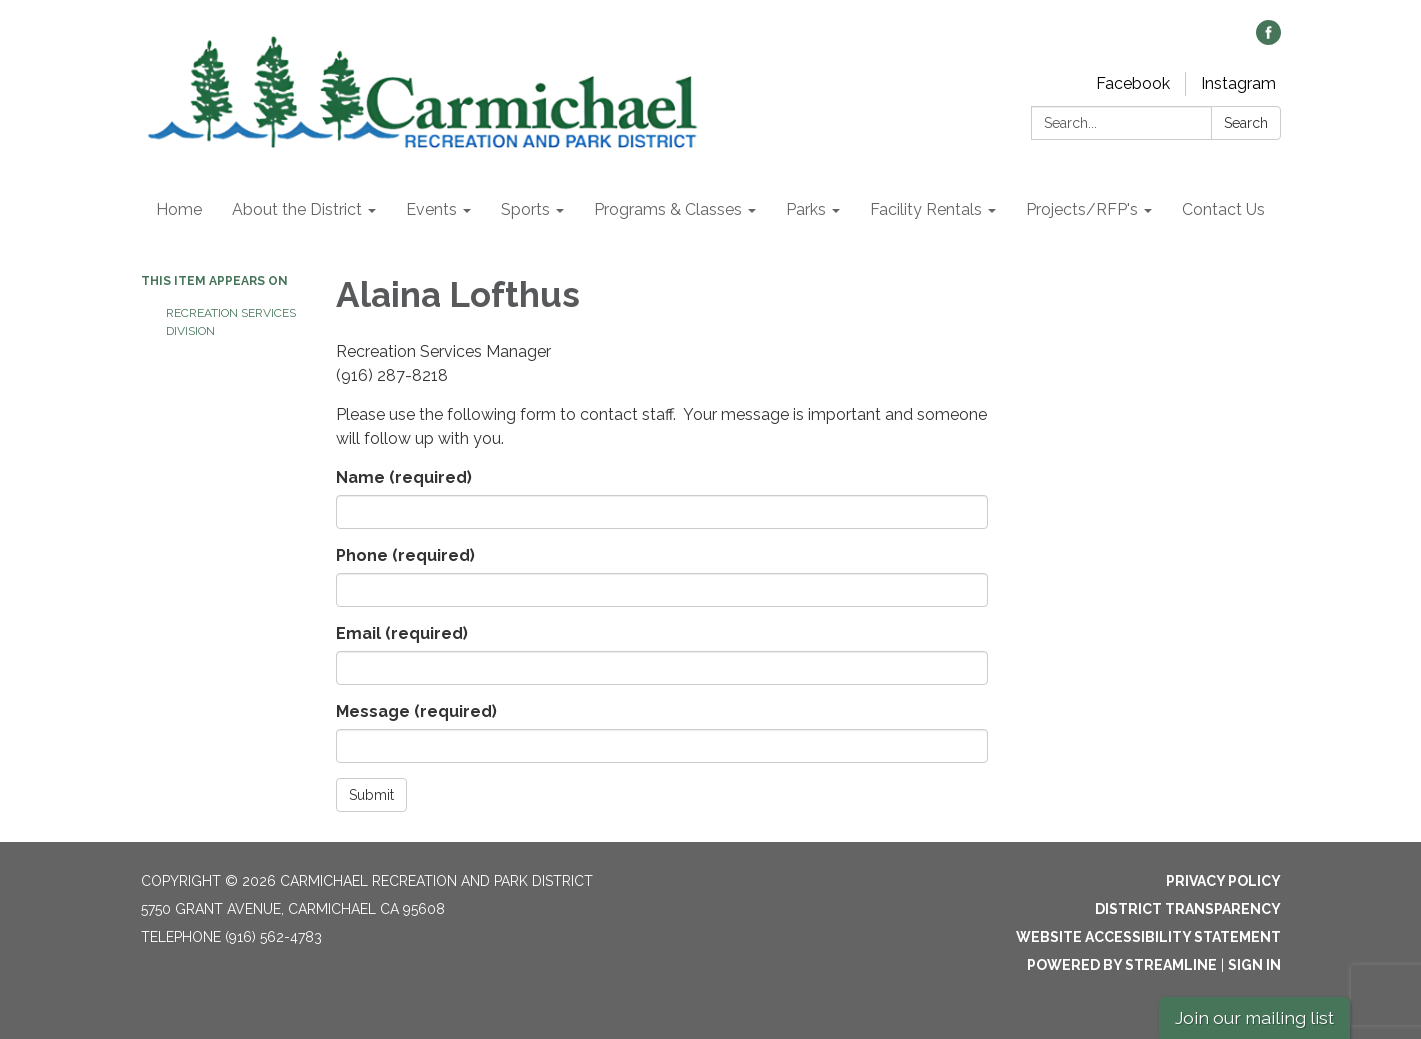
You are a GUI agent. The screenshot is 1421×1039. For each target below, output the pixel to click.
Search (1246, 123)
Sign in (1254, 965)
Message (416, 711)
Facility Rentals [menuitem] (926, 209)
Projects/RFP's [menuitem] (1082, 209)
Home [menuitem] (179, 209)
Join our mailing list (1254, 1017)
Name (404, 477)
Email (402, 633)
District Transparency (1188, 909)
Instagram (1238, 83)
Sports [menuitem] (525, 209)
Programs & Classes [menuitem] (668, 209)
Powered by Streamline (1122, 965)
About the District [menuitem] (297, 209)
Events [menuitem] (431, 209)
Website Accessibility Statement (1148, 937)
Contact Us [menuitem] (1223, 209)
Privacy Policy (1223, 881)
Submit (371, 795)
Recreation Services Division (231, 322)
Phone (405, 555)
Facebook (1133, 83)
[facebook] (1268, 39)
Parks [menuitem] (806, 209)
